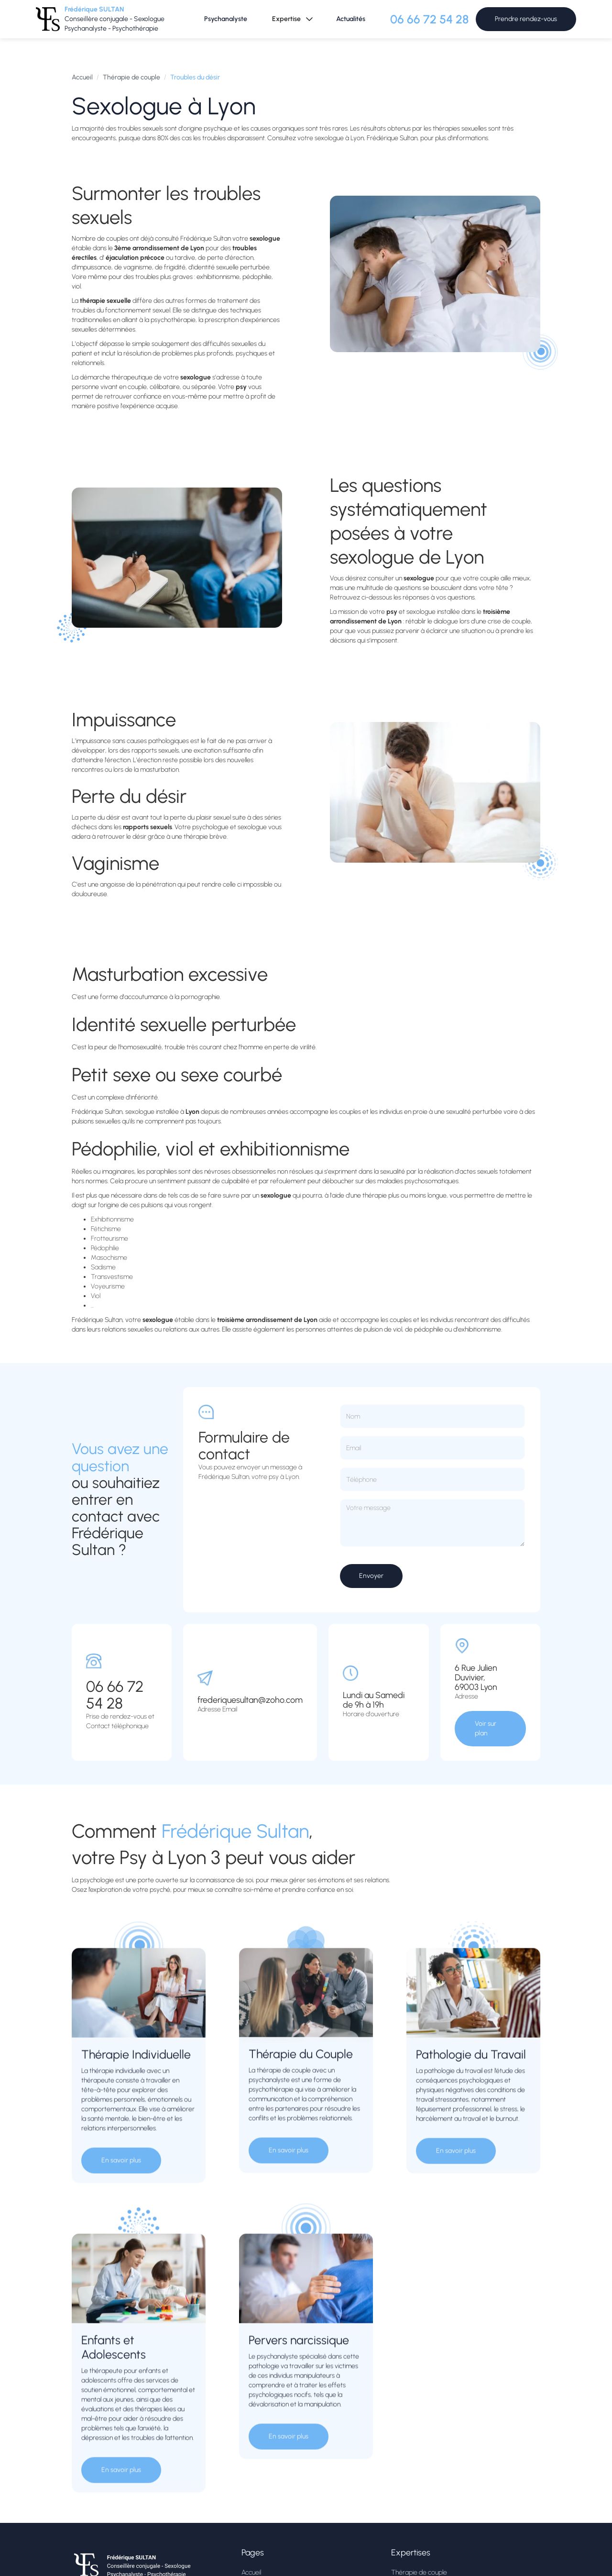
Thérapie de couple (131, 77)
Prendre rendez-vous (526, 19)
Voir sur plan (485, 1728)
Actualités (350, 19)
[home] (107, 19)
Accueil (82, 77)
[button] (291, 19)
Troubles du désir (195, 77)
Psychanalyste (225, 19)
